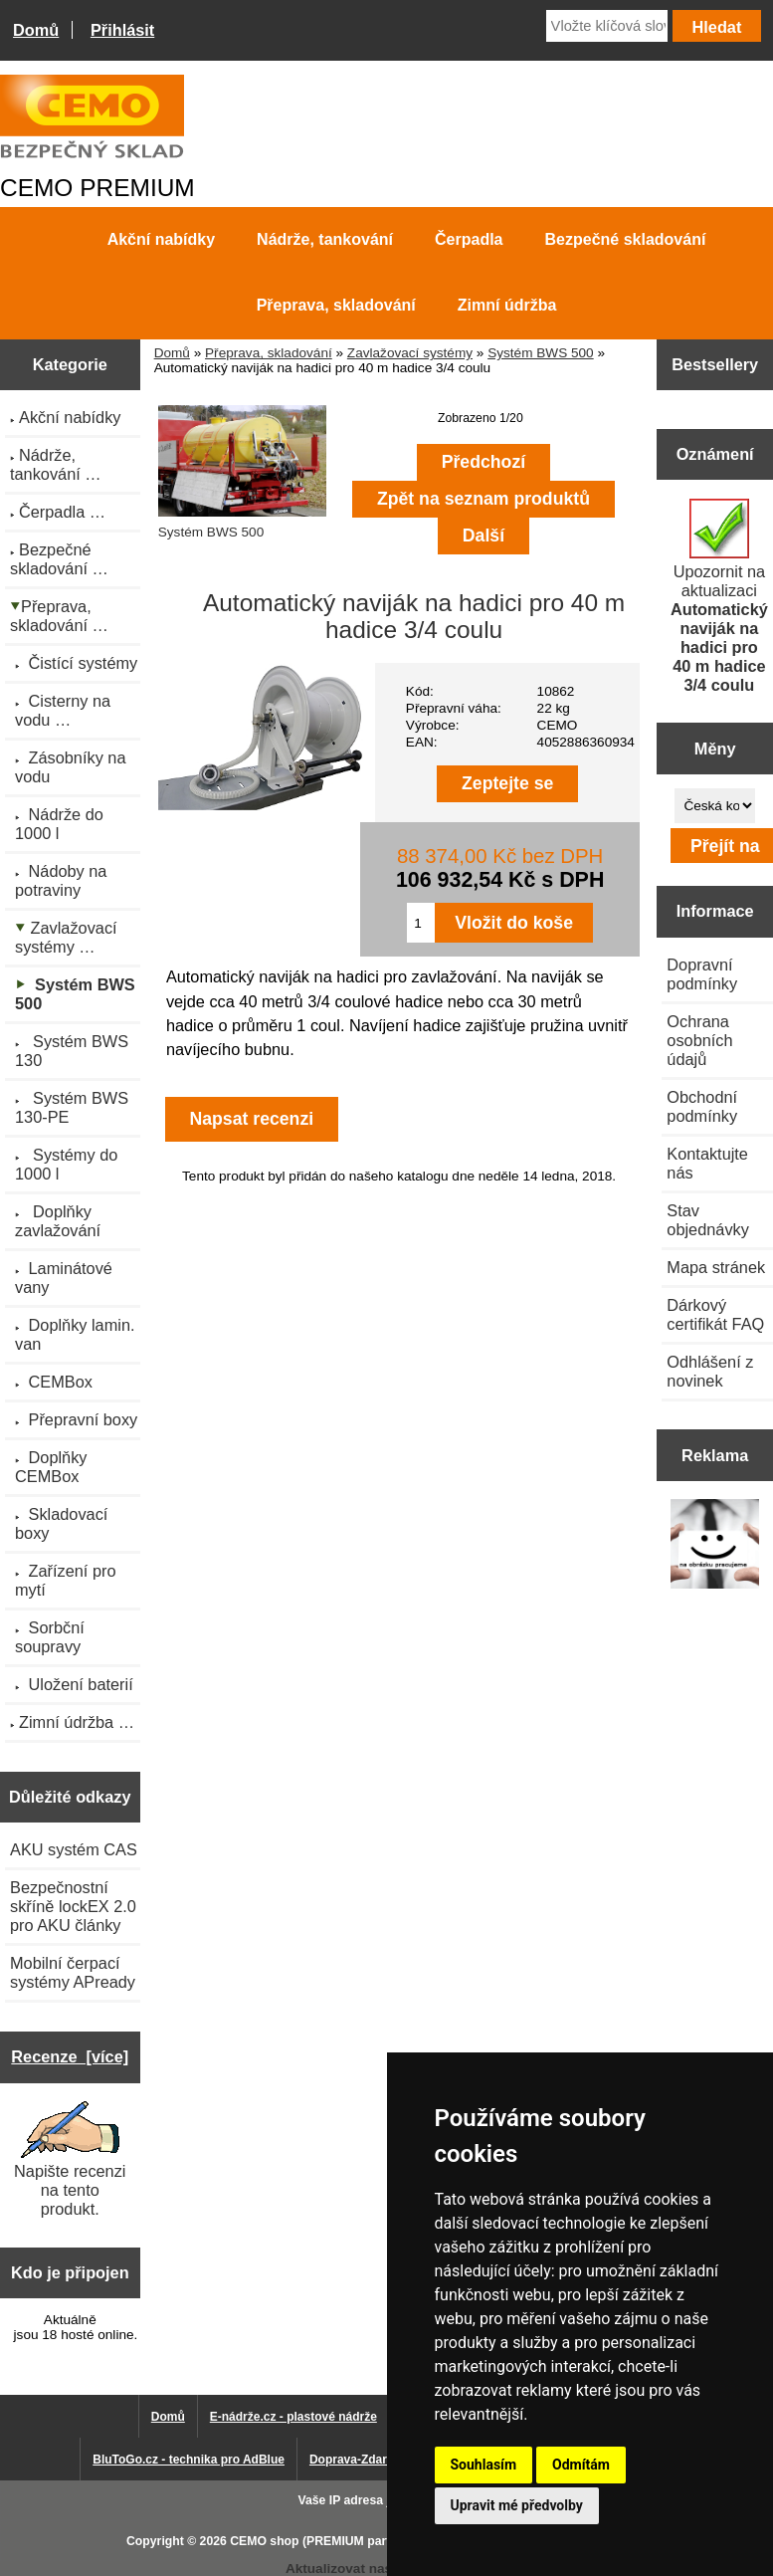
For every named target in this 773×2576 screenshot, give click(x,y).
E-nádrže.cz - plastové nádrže (293, 2417)
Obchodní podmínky (702, 1106)
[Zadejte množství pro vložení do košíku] (421, 923)
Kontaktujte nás (707, 1163)
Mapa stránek (716, 1267)
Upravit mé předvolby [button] (517, 2505)
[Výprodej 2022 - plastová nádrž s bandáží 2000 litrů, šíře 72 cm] (715, 1546)
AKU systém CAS (73, 1849)
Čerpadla (468, 239)
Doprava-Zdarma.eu (365, 2460)
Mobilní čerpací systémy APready (72, 1972)
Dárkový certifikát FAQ (715, 1314)
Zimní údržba (507, 305)
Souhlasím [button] (484, 2464)
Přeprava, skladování (268, 352)
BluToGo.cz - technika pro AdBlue (189, 2460)
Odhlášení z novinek (710, 1371)
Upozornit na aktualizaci (719, 596)
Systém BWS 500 (540, 352)
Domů (36, 30)
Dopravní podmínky (702, 974)
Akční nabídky (161, 239)
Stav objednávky (708, 1219)
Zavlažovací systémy (410, 352)
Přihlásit (122, 30)
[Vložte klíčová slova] (607, 26)
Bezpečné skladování (625, 239)
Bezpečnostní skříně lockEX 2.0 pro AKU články (73, 1906)
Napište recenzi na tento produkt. (69, 2159)
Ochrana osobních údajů (699, 1040)
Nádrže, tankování (325, 239)
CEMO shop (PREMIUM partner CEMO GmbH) (361, 2541)
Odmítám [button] (581, 2464)
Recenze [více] (69, 2056)
